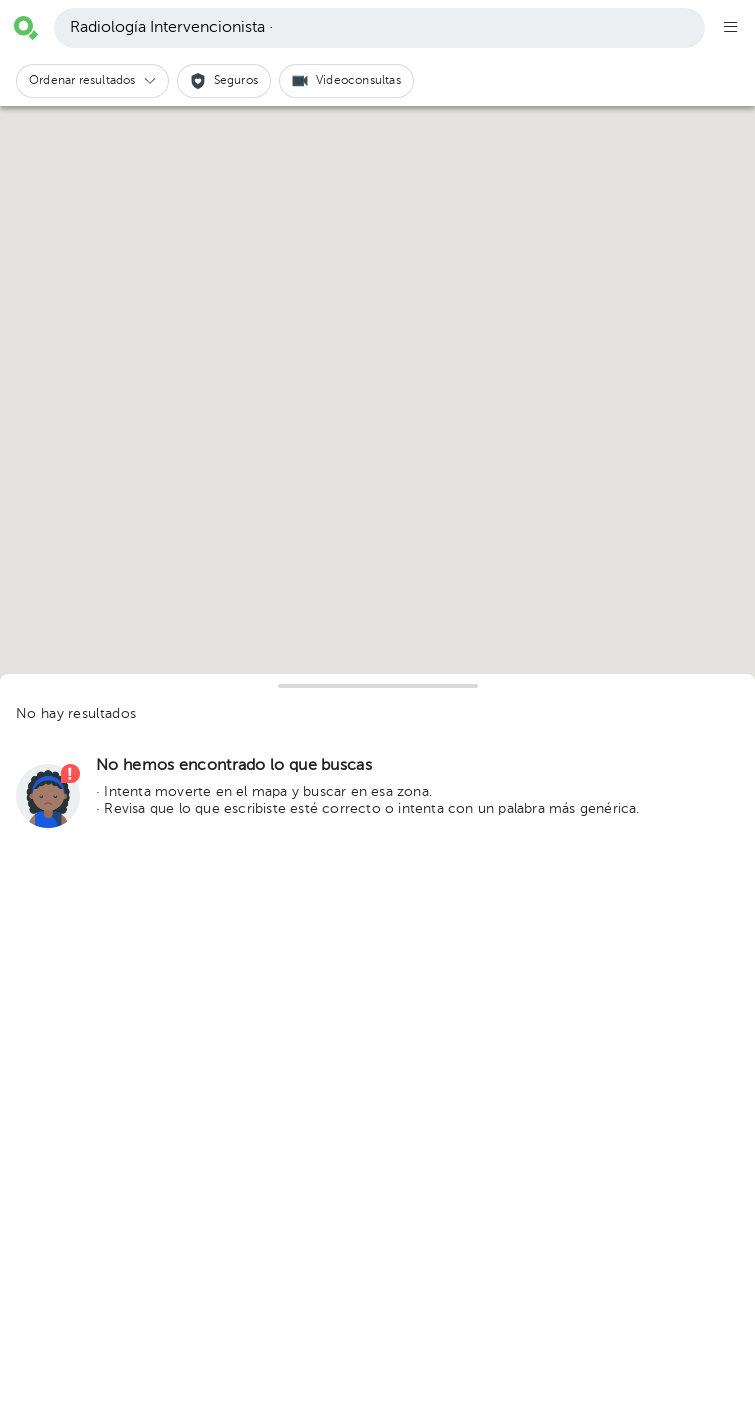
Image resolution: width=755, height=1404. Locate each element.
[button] (92, 81)
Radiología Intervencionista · (171, 28)
